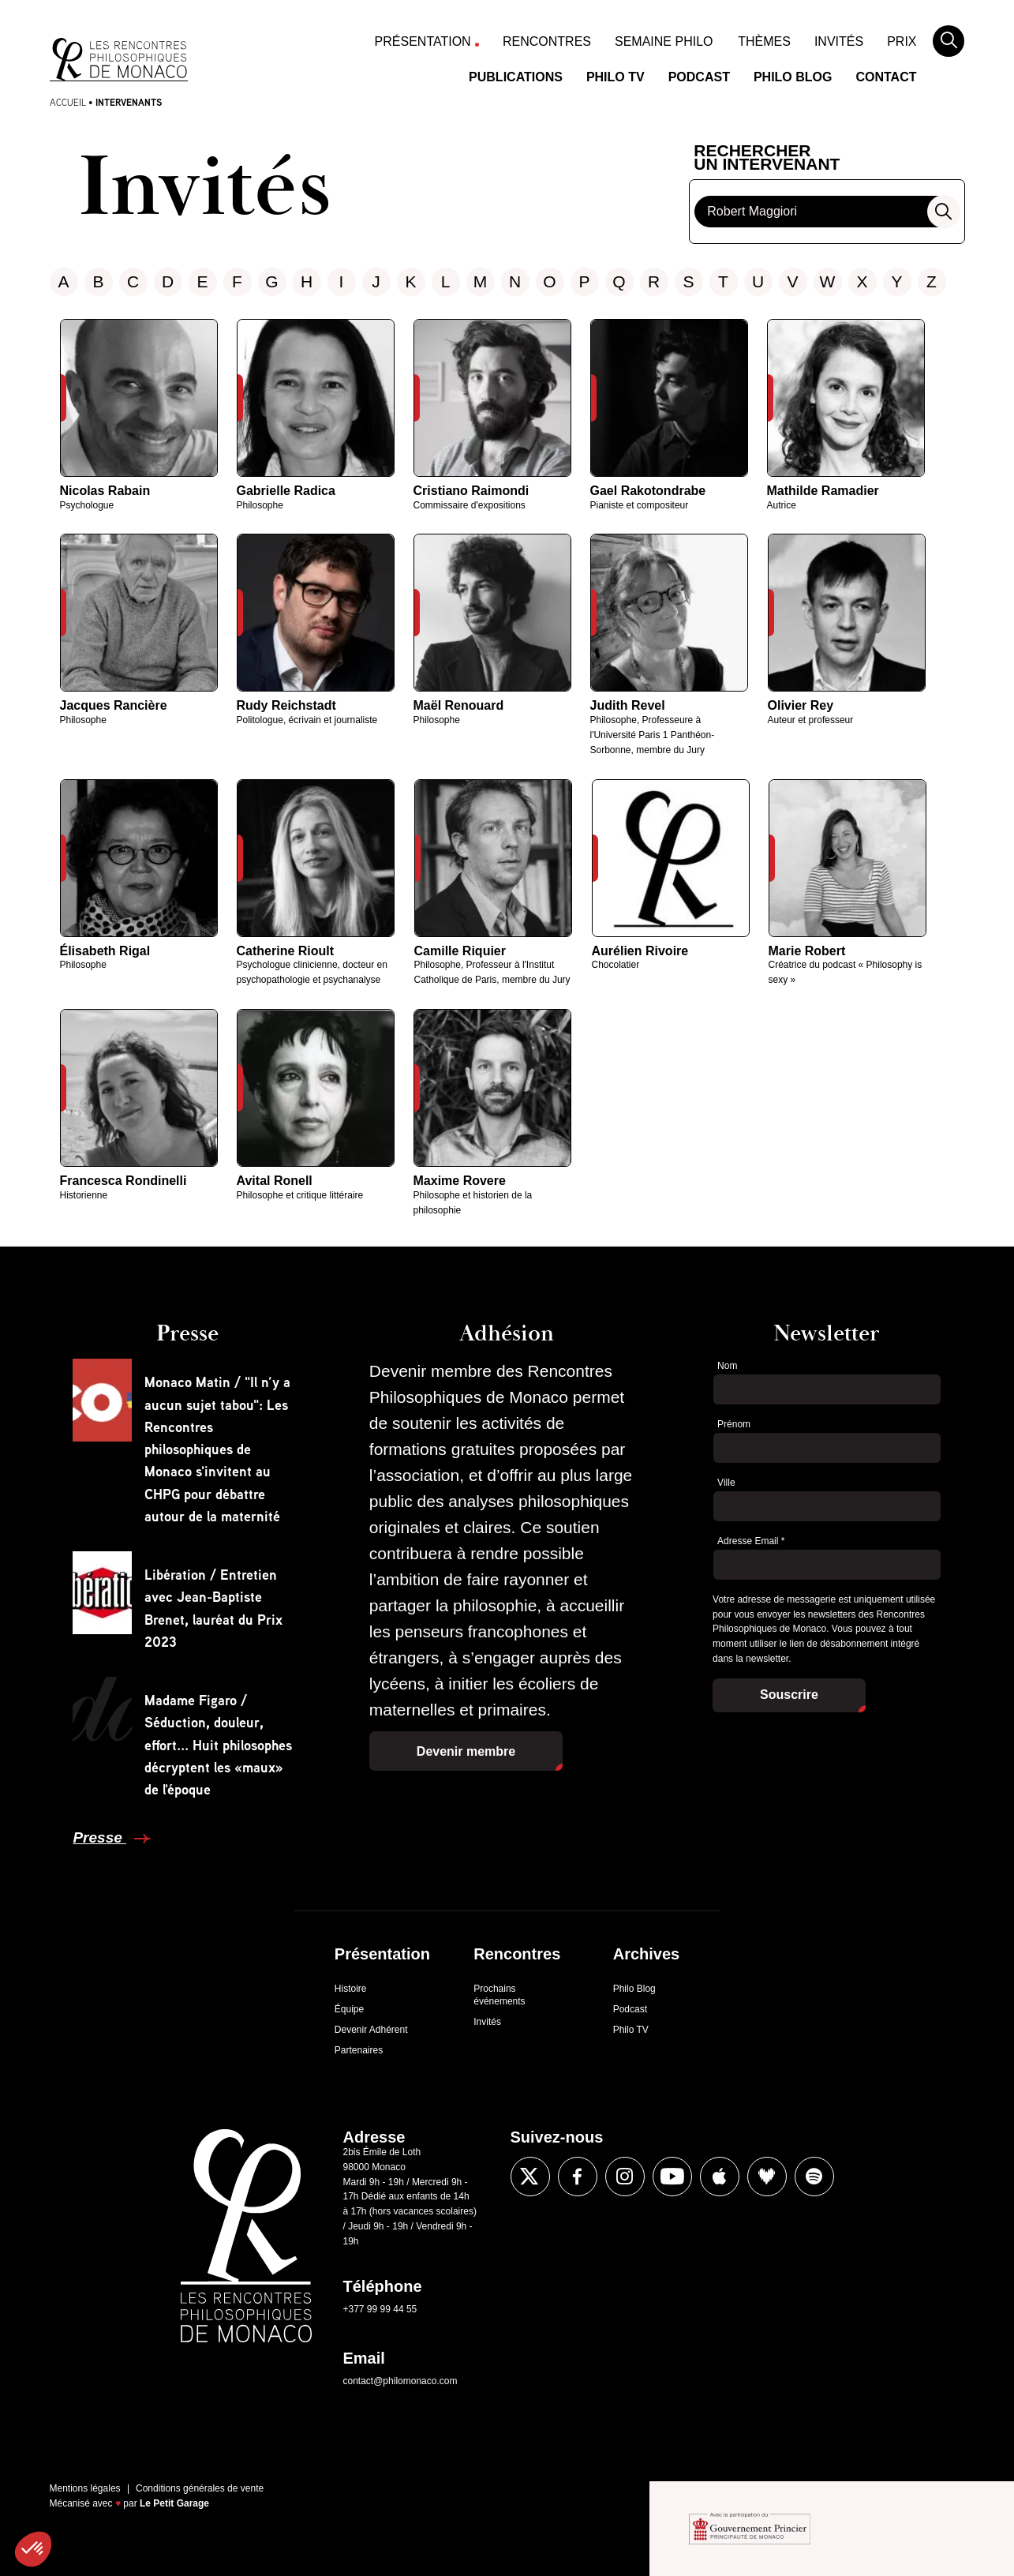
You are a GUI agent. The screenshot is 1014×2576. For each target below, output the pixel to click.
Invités (838, 41)
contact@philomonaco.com (400, 2381)
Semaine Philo (664, 41)
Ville (726, 1482)
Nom (727, 1365)
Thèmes (764, 41)
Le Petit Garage (174, 2503)
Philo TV (615, 77)
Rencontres (547, 41)
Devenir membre (466, 1751)
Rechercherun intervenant (767, 157)
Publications (516, 77)
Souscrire (789, 1694)
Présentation (423, 41)
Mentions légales (85, 2488)
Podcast (699, 77)
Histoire (351, 1988)
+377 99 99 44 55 (380, 2309)
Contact (885, 77)
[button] (33, 2549)
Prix (901, 41)
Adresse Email (750, 1541)
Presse (99, 1837)
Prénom (733, 1424)
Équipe (349, 2009)
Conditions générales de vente (200, 2488)
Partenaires (359, 2050)
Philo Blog (793, 77)
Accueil (68, 102)
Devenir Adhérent (371, 2029)
